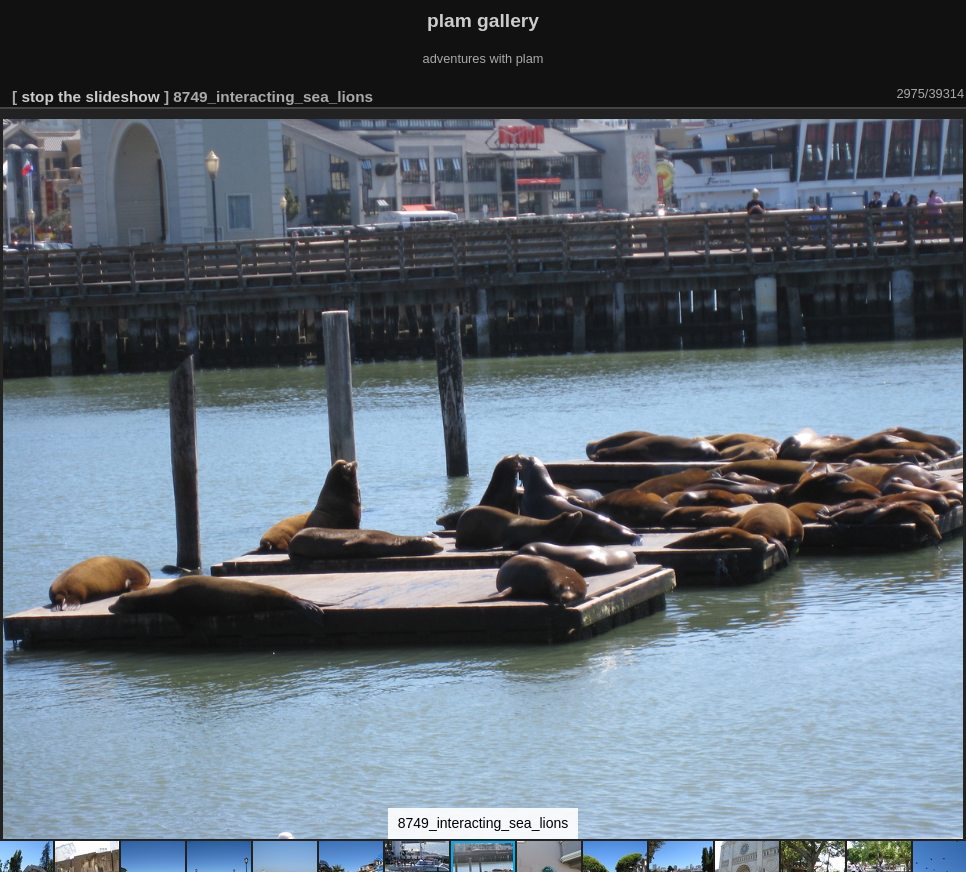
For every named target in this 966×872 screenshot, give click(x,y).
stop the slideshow (90, 96)
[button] (948, 137)
